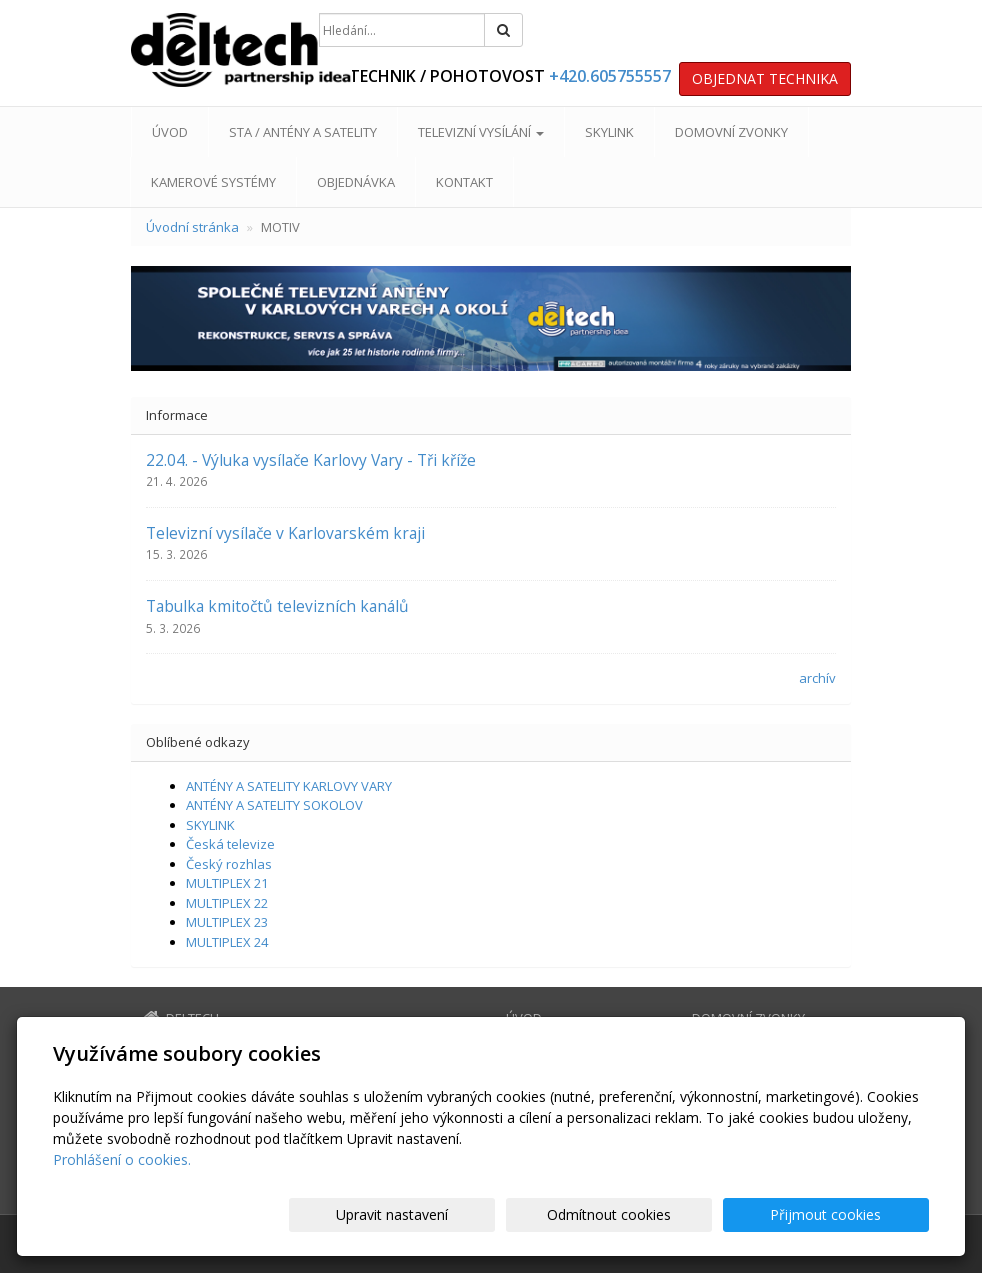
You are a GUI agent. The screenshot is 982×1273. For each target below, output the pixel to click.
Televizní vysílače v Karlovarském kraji (285, 533)
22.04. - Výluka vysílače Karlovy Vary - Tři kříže (311, 460)
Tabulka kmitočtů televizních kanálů (277, 606)
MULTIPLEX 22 (227, 903)
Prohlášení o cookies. (122, 1159)
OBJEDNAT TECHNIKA (765, 78)
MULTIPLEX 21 (227, 883)
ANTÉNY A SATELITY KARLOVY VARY (289, 786)
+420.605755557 (610, 76)
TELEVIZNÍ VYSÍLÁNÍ (481, 132)
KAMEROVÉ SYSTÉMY (213, 182)
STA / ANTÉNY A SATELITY (303, 132)
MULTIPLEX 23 (227, 922)
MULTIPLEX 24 (227, 942)
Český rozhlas (229, 864)
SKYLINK (609, 132)
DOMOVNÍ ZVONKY (731, 132)
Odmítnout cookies (689, 1214)
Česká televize (230, 844)
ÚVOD (170, 132)
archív (817, 678)
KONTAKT (464, 182)
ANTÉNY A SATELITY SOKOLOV (274, 805)
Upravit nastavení (525, 1214)
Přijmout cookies (852, 1214)
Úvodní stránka (192, 227)
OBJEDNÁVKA (356, 182)
